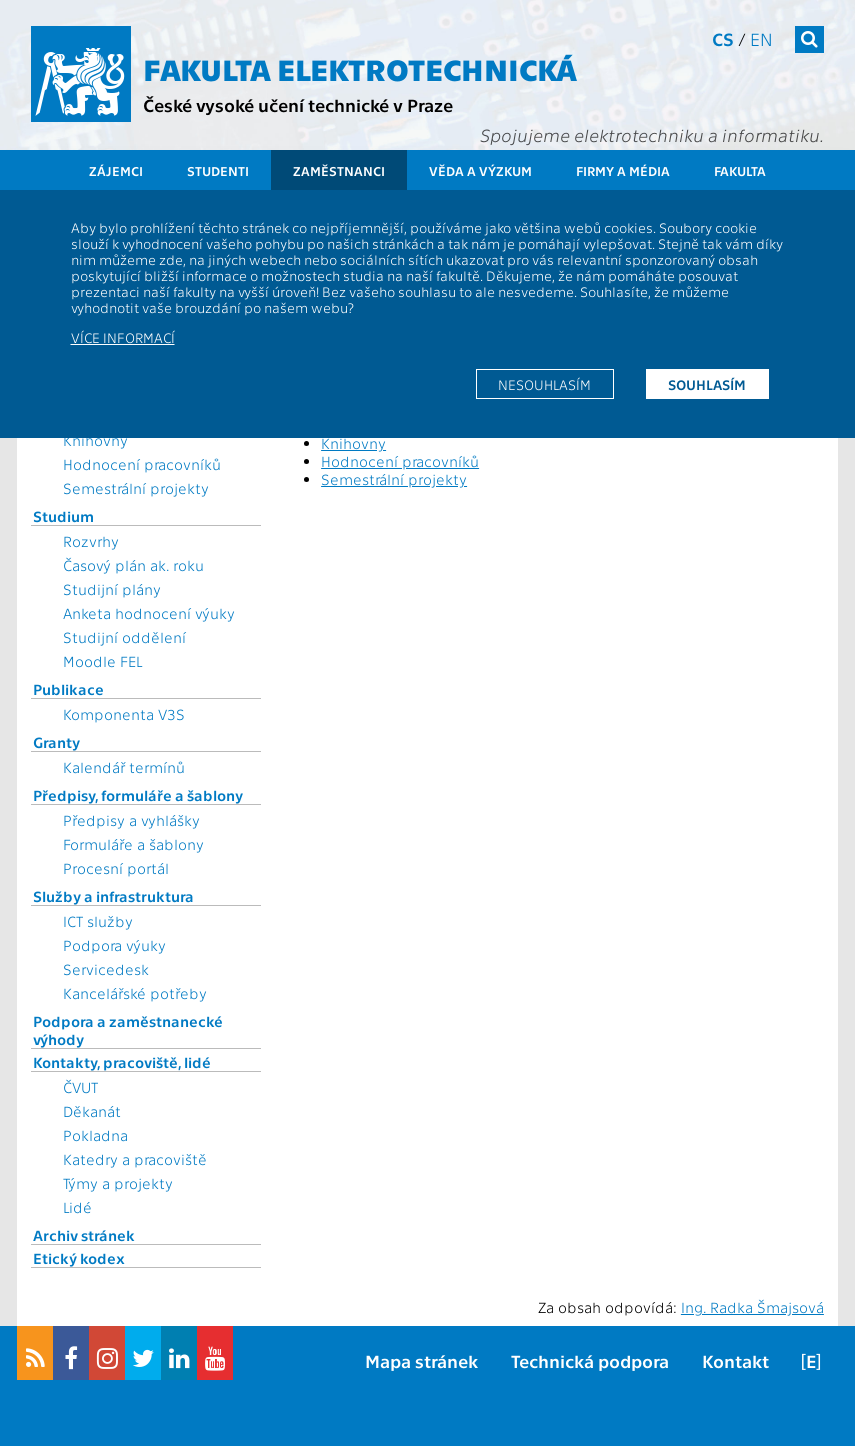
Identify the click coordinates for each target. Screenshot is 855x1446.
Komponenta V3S (124, 714)
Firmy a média (623, 170)
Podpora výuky (114, 945)
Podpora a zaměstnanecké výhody (128, 1030)
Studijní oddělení (124, 637)
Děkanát (92, 1111)
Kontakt (735, 1360)
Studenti (218, 170)
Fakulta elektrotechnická (360, 68)
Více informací (123, 337)
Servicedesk (106, 969)
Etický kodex (79, 1258)
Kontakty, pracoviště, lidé (122, 1062)
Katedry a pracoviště (135, 1159)
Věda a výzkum (480, 170)
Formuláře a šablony (133, 844)
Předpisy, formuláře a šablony (138, 795)
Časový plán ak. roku (133, 565)
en (761, 38)
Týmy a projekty (118, 1183)
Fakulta (740, 170)
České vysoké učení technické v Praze (298, 104)
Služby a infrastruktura (113, 896)
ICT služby (98, 921)
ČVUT (80, 1087)
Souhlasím (707, 384)
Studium (63, 516)
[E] (811, 1360)
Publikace (68, 689)
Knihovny (95, 440)
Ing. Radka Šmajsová (752, 1307)
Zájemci (116, 170)
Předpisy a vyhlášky (131, 820)
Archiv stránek (84, 1235)
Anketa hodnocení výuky (149, 613)
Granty (56, 742)
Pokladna (95, 1135)
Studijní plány (112, 589)
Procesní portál (116, 868)
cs (723, 38)
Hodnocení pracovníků (142, 464)
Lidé (77, 1207)
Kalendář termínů (124, 767)
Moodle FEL (102, 661)
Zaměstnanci (339, 170)
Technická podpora (590, 1360)
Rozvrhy (91, 541)
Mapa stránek (421, 1360)
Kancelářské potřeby (135, 993)
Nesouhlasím (544, 384)
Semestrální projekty (136, 488)
